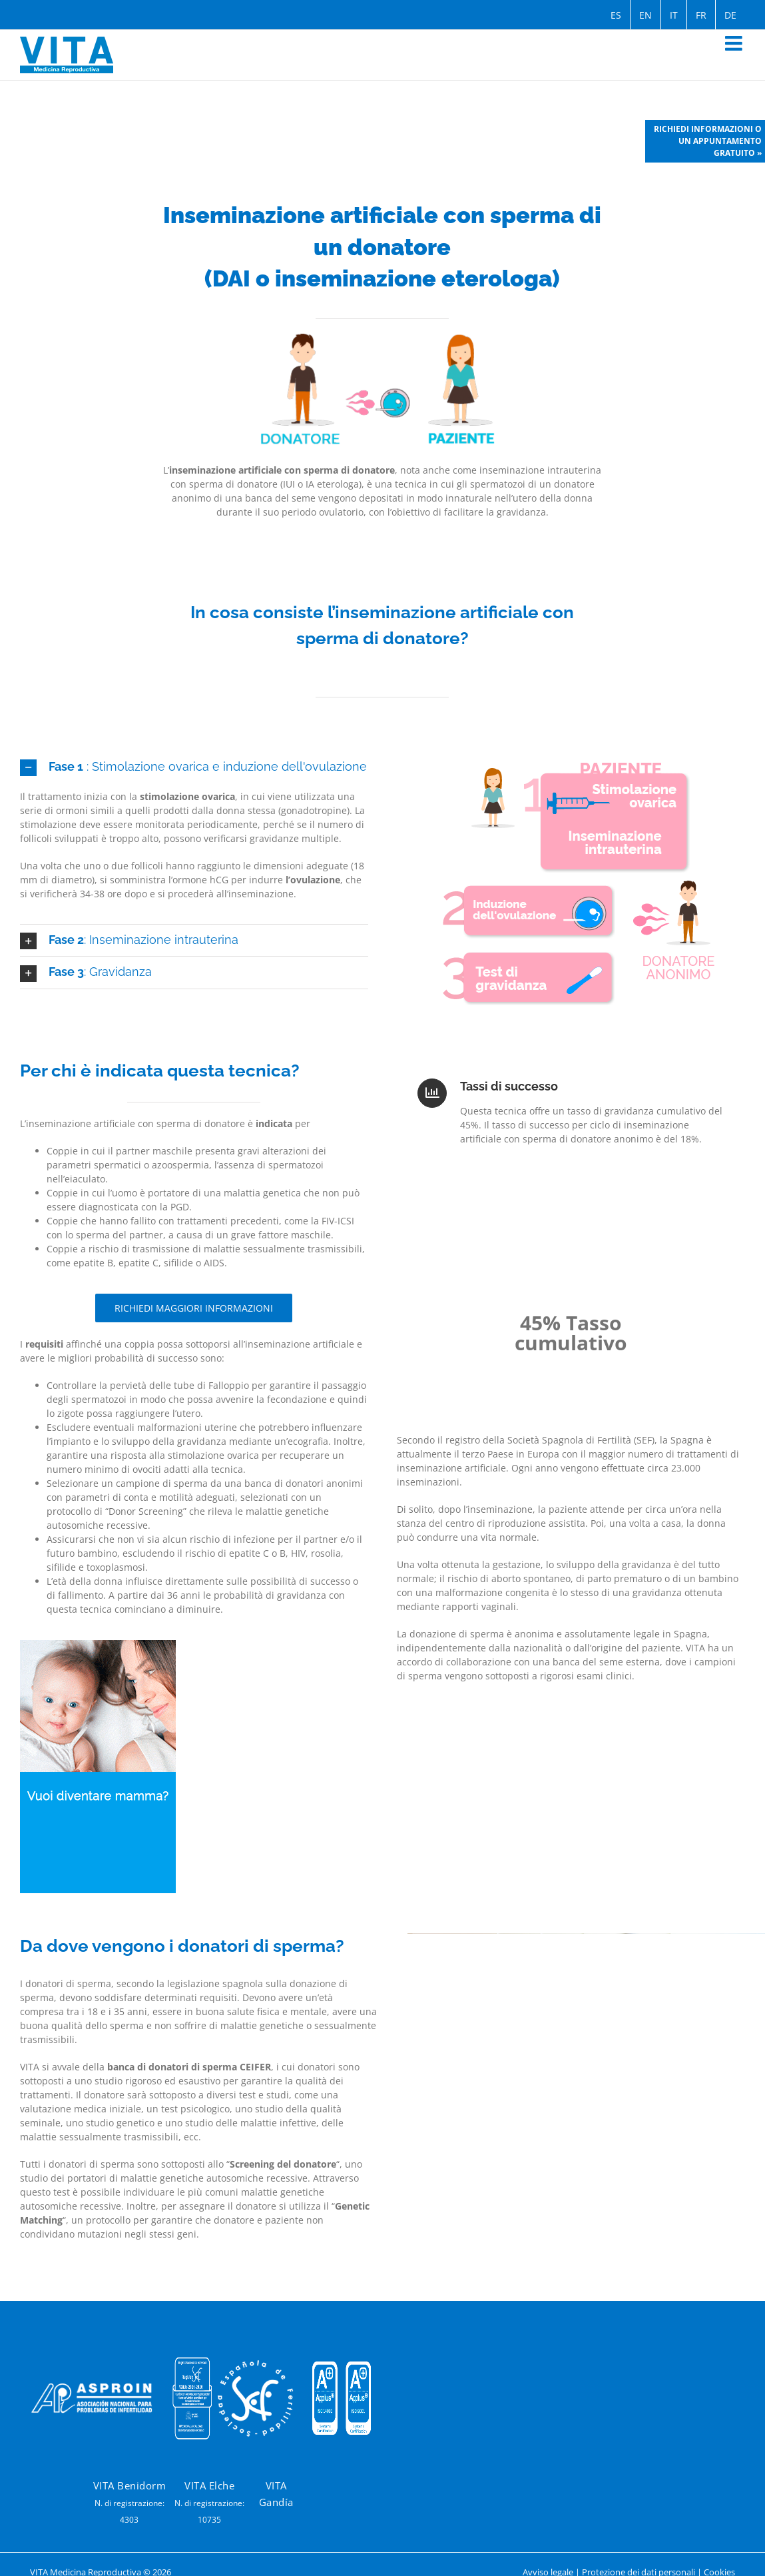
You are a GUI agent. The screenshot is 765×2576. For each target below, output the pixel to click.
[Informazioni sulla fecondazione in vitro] (193, 1308)
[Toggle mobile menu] (735, 43)
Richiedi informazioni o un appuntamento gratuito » (708, 141)
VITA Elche (209, 2485)
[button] (194, 767)
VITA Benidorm (129, 2485)
